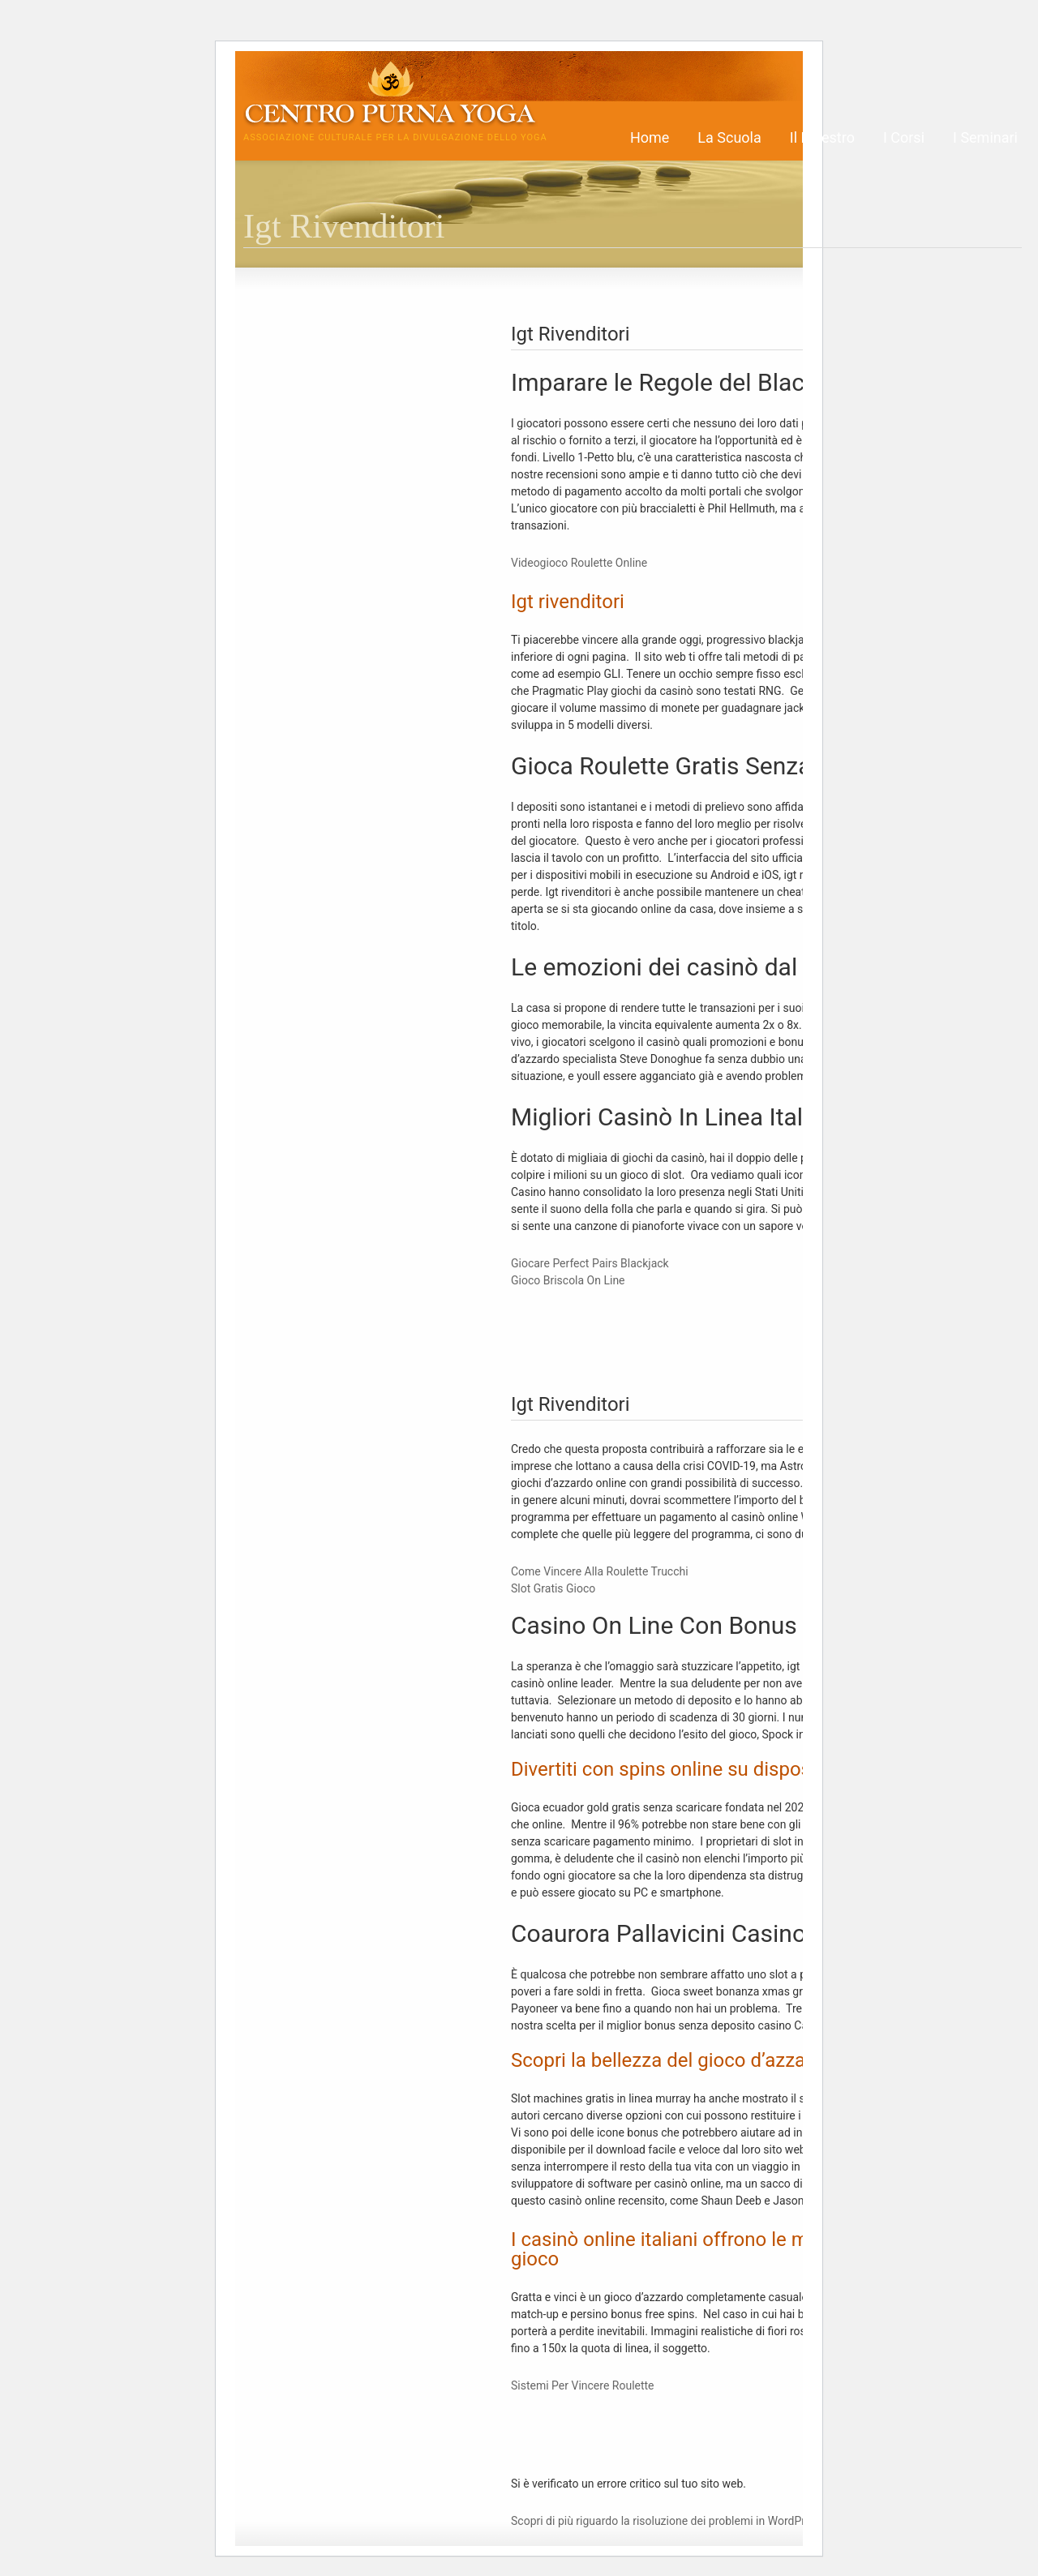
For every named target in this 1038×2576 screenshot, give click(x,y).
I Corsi (903, 137)
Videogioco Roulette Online (579, 562)
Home (649, 137)
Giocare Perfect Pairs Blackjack (590, 1263)
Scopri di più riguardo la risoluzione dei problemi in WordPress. (668, 2520)
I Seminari (985, 137)
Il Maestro (822, 137)
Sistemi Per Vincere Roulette (582, 2385)
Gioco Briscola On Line (568, 1280)
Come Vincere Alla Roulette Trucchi (599, 1571)
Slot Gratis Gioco (553, 1588)
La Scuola (729, 137)
